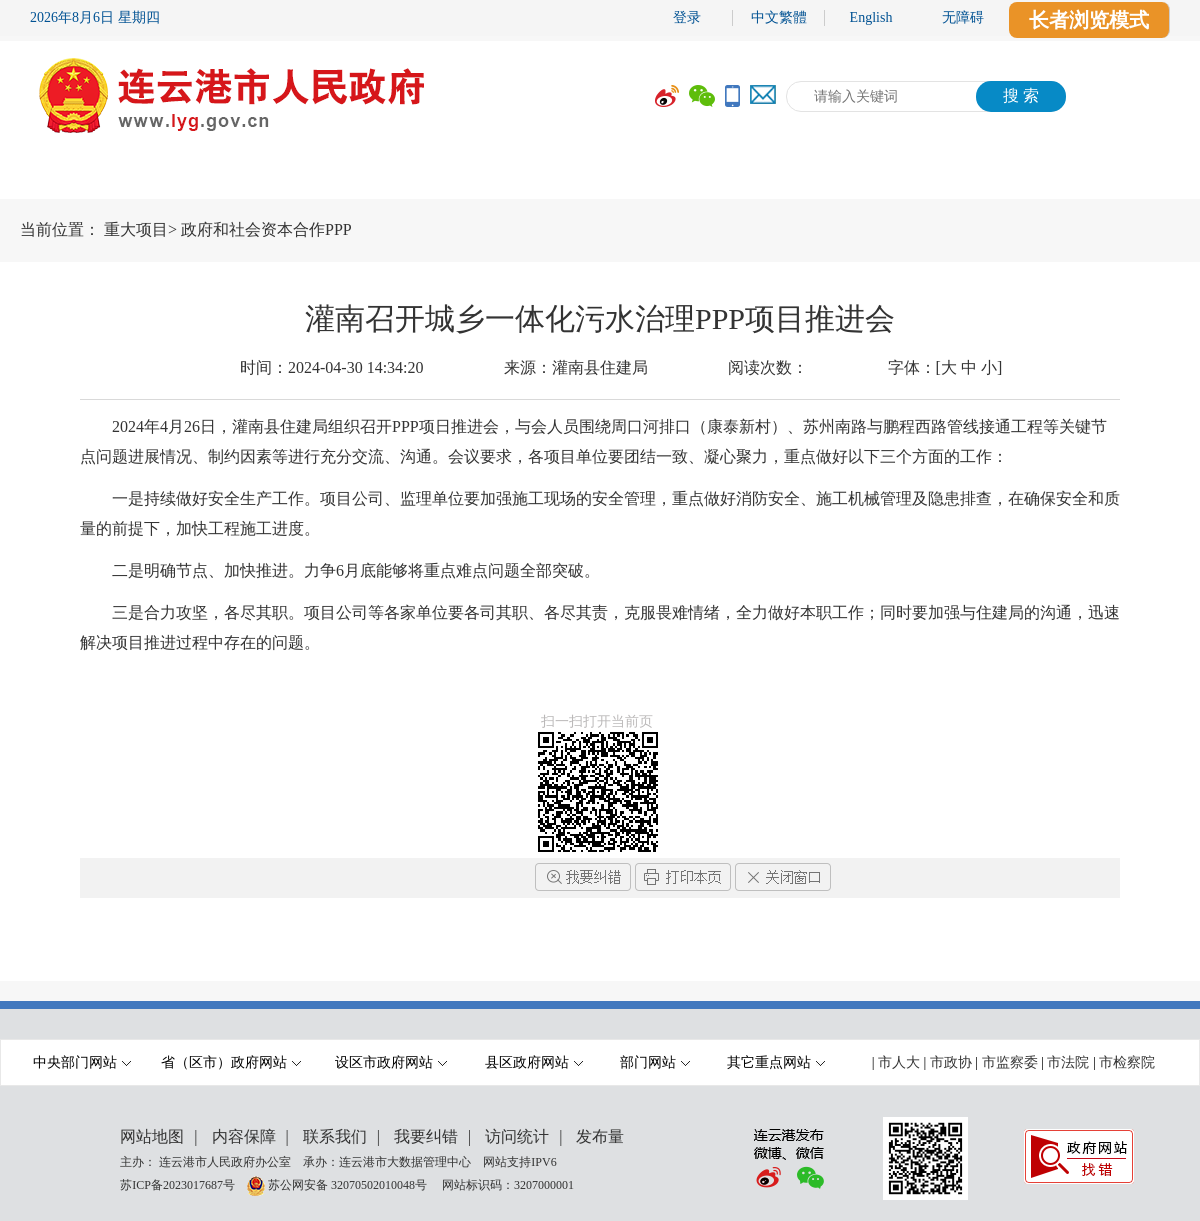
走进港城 (1115, 177)
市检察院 (1127, 1062)
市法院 (1068, 1062)
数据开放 (965, 177)
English (871, 17)
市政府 (185, 177)
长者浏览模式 (1089, 20)
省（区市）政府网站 (231, 1062)
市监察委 (1010, 1062)
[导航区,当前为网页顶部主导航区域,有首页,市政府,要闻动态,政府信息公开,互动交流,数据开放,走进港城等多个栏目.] (600, 177)
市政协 (951, 1062)
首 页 (60, 177)
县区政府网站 (534, 1062)
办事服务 (665, 177)
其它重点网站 (776, 1062)
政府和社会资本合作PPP (266, 229)
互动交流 (815, 177)
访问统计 (517, 1136)
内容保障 (244, 1136)
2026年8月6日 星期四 (95, 17)
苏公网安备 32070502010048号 (349, 1184)
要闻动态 (325, 177)
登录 (687, 17)
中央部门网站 (82, 1062)
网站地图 (152, 1136)
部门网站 (655, 1062)
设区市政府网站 (391, 1062)
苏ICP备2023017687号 (177, 1184)
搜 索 (1021, 95)
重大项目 (136, 229)
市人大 (899, 1062)
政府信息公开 (495, 177)
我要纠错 (426, 1136)
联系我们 (335, 1136)
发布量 (600, 1136)
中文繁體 (779, 17)
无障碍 (963, 17)
